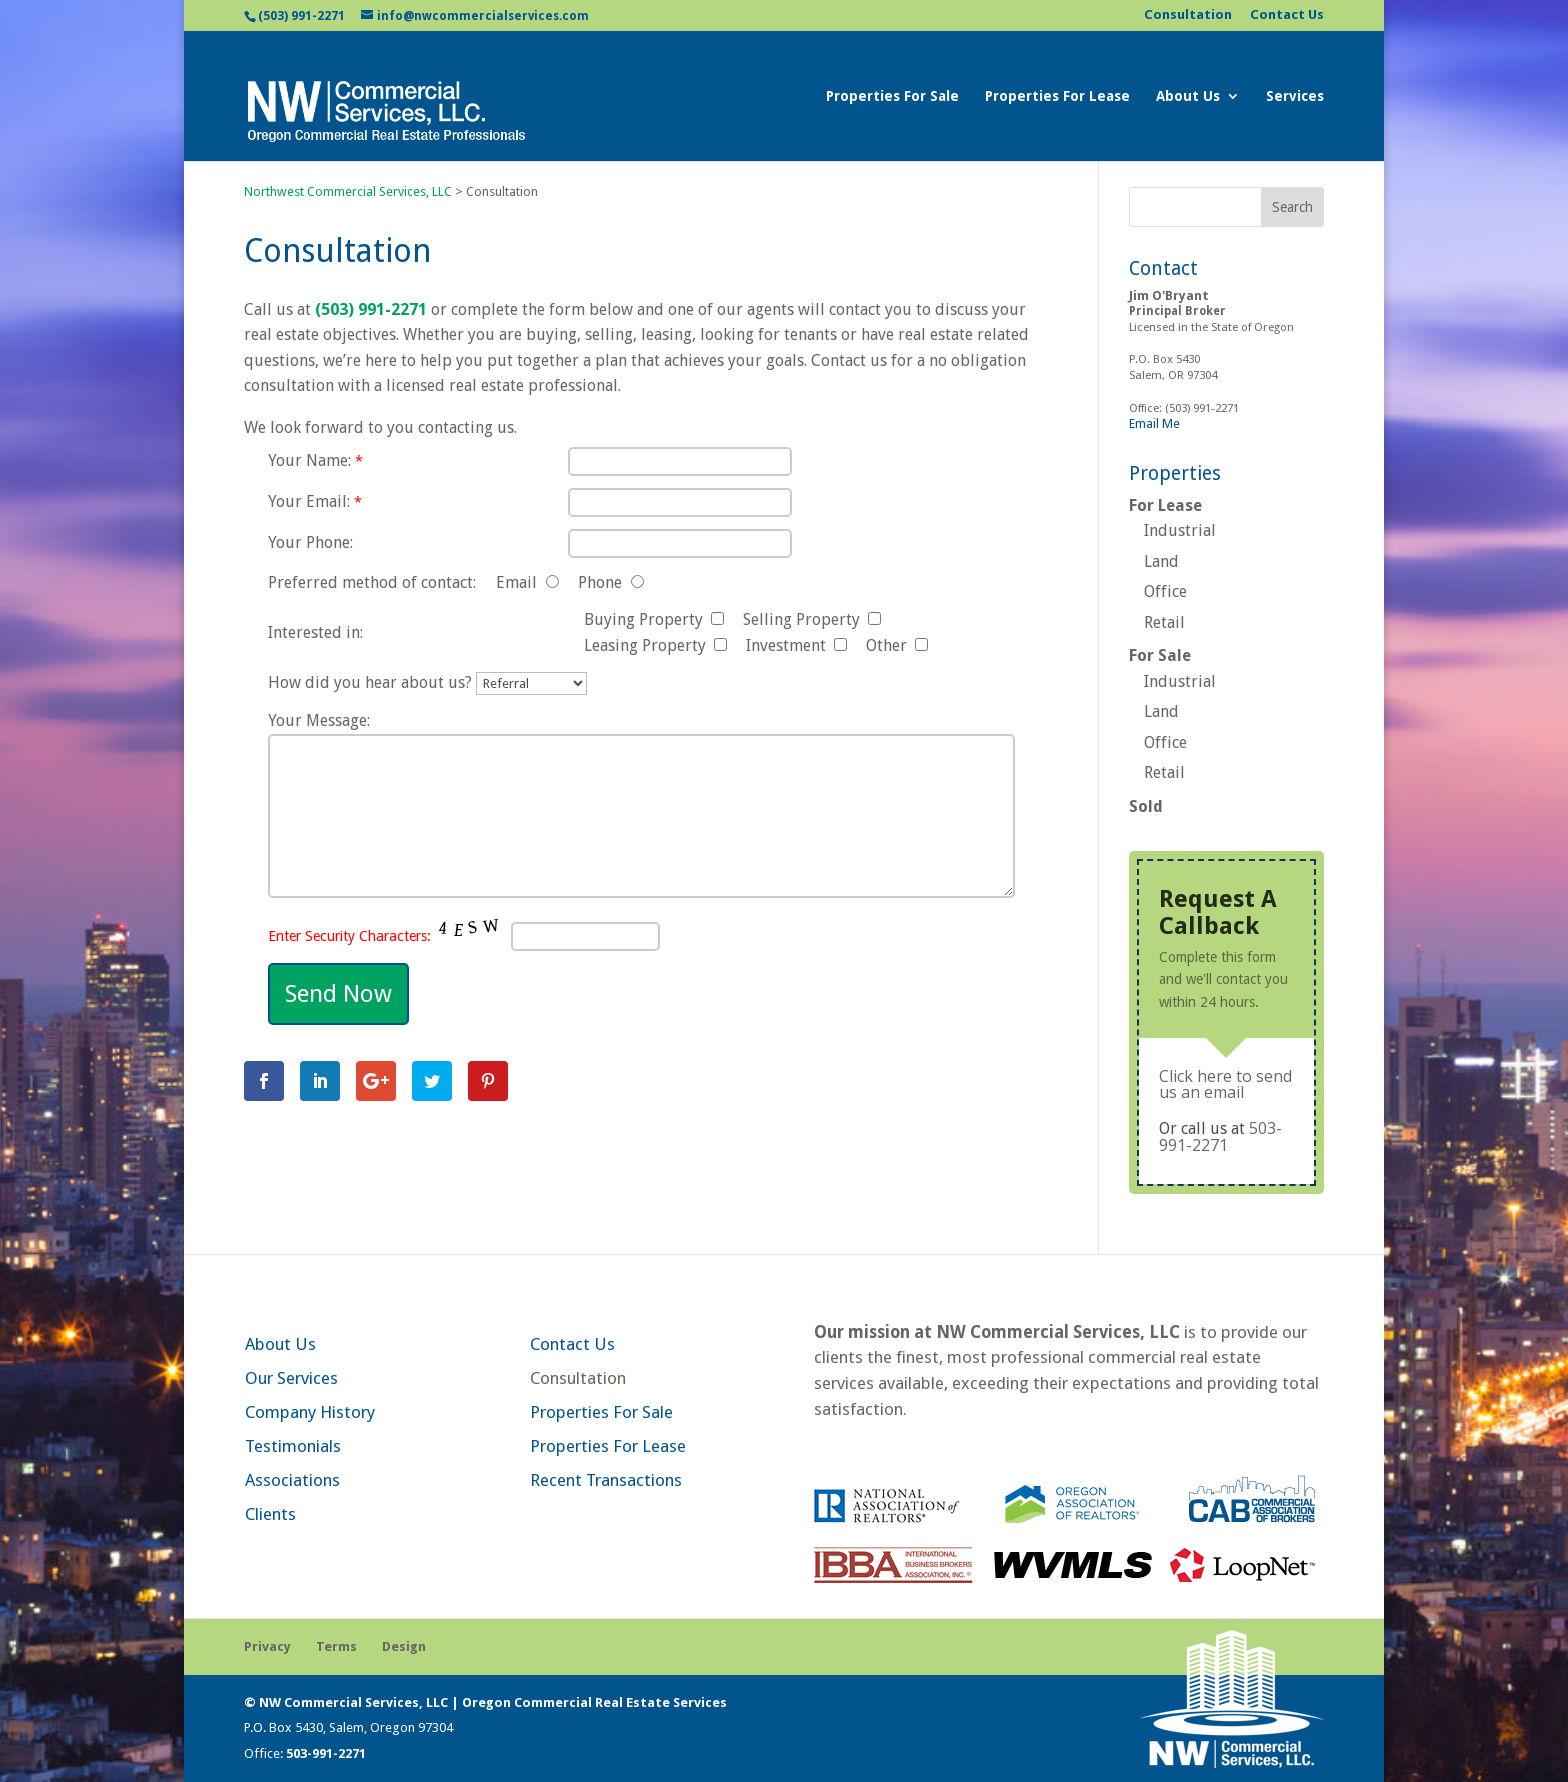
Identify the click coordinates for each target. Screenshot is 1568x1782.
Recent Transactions (606, 1480)
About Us (1188, 96)
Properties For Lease (1057, 96)
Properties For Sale (892, 96)
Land (1161, 561)
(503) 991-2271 (301, 16)
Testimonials (293, 1446)
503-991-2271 (1220, 1136)
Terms (336, 1646)
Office (1165, 591)
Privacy (267, 1646)
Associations (292, 1480)
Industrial (1180, 530)
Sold (1146, 806)
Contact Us (1287, 15)
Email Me (1154, 423)
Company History (310, 1412)
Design (404, 1646)
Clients (270, 1514)
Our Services (291, 1378)
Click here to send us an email (1225, 1084)
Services (1295, 96)
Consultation (1188, 15)
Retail (1164, 622)
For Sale (1160, 655)
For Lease (1165, 505)
